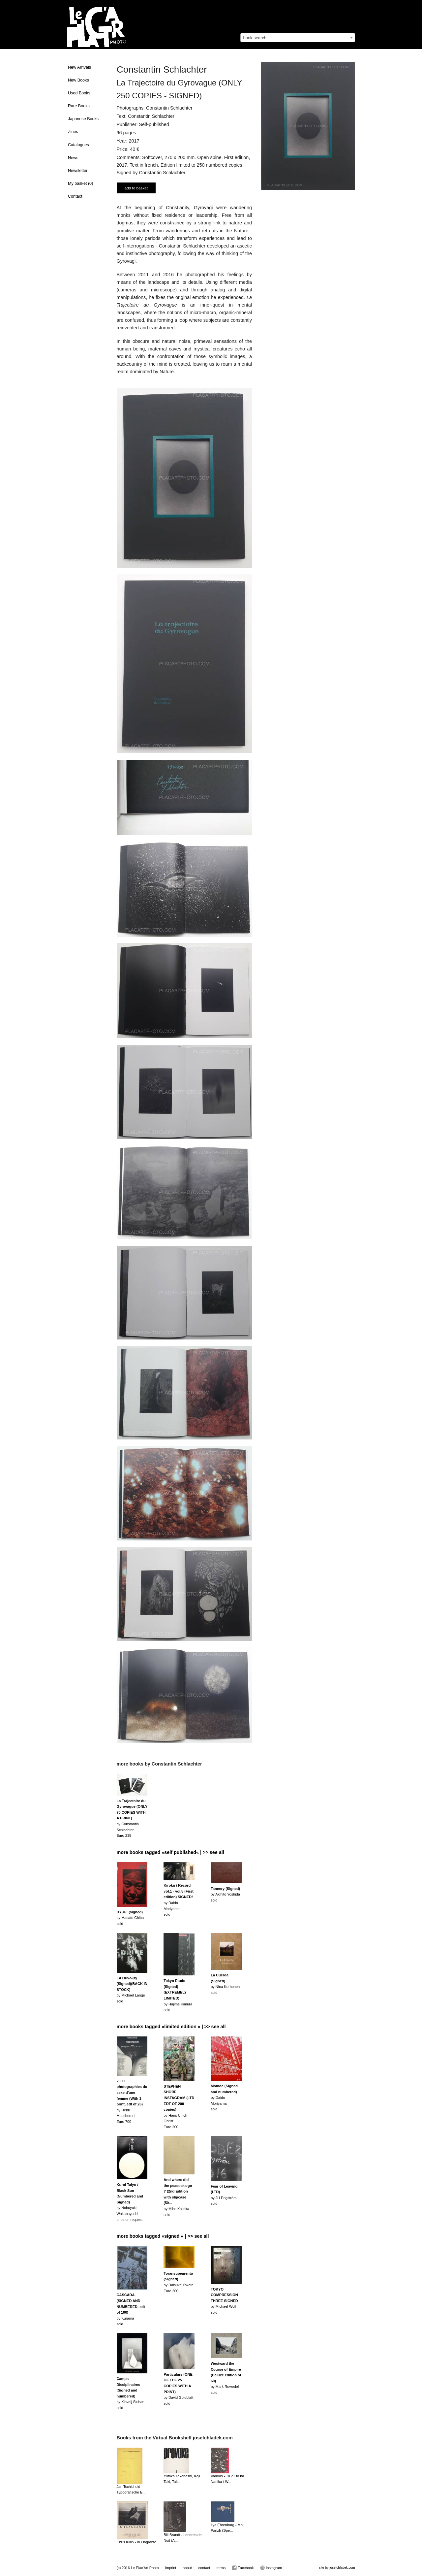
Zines (73, 131)
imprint (170, 2568)
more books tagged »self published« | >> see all (170, 1852)
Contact (75, 196)
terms (221, 2568)
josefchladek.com (342, 2567)
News (73, 157)
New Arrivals (79, 67)
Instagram (271, 2567)
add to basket (136, 188)
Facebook (243, 2567)
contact (204, 2568)
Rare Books (79, 106)
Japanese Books (83, 118)
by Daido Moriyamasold (224, 2097)
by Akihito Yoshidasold (225, 1894)
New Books (78, 80)
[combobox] (297, 37)
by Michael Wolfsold (224, 2300)
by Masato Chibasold (130, 1918)
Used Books (79, 93)
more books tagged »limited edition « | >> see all (171, 2026)
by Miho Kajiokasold (178, 2197)
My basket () (80, 183)
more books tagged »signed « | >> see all (163, 2236)
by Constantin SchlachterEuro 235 (132, 1818)
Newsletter (78, 170)
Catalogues (78, 145)
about (187, 2568)
